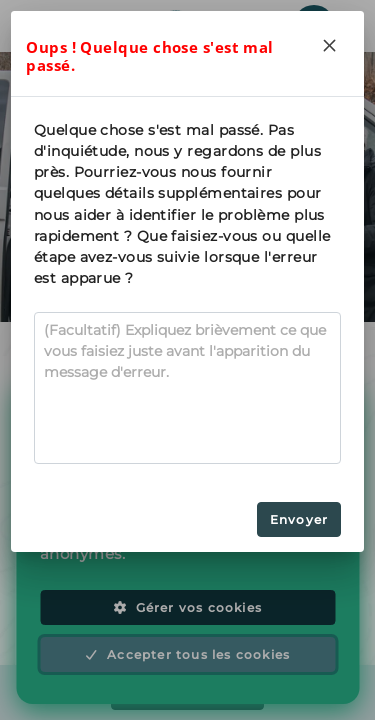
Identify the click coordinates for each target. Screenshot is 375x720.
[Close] (330, 45)
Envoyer (299, 519)
